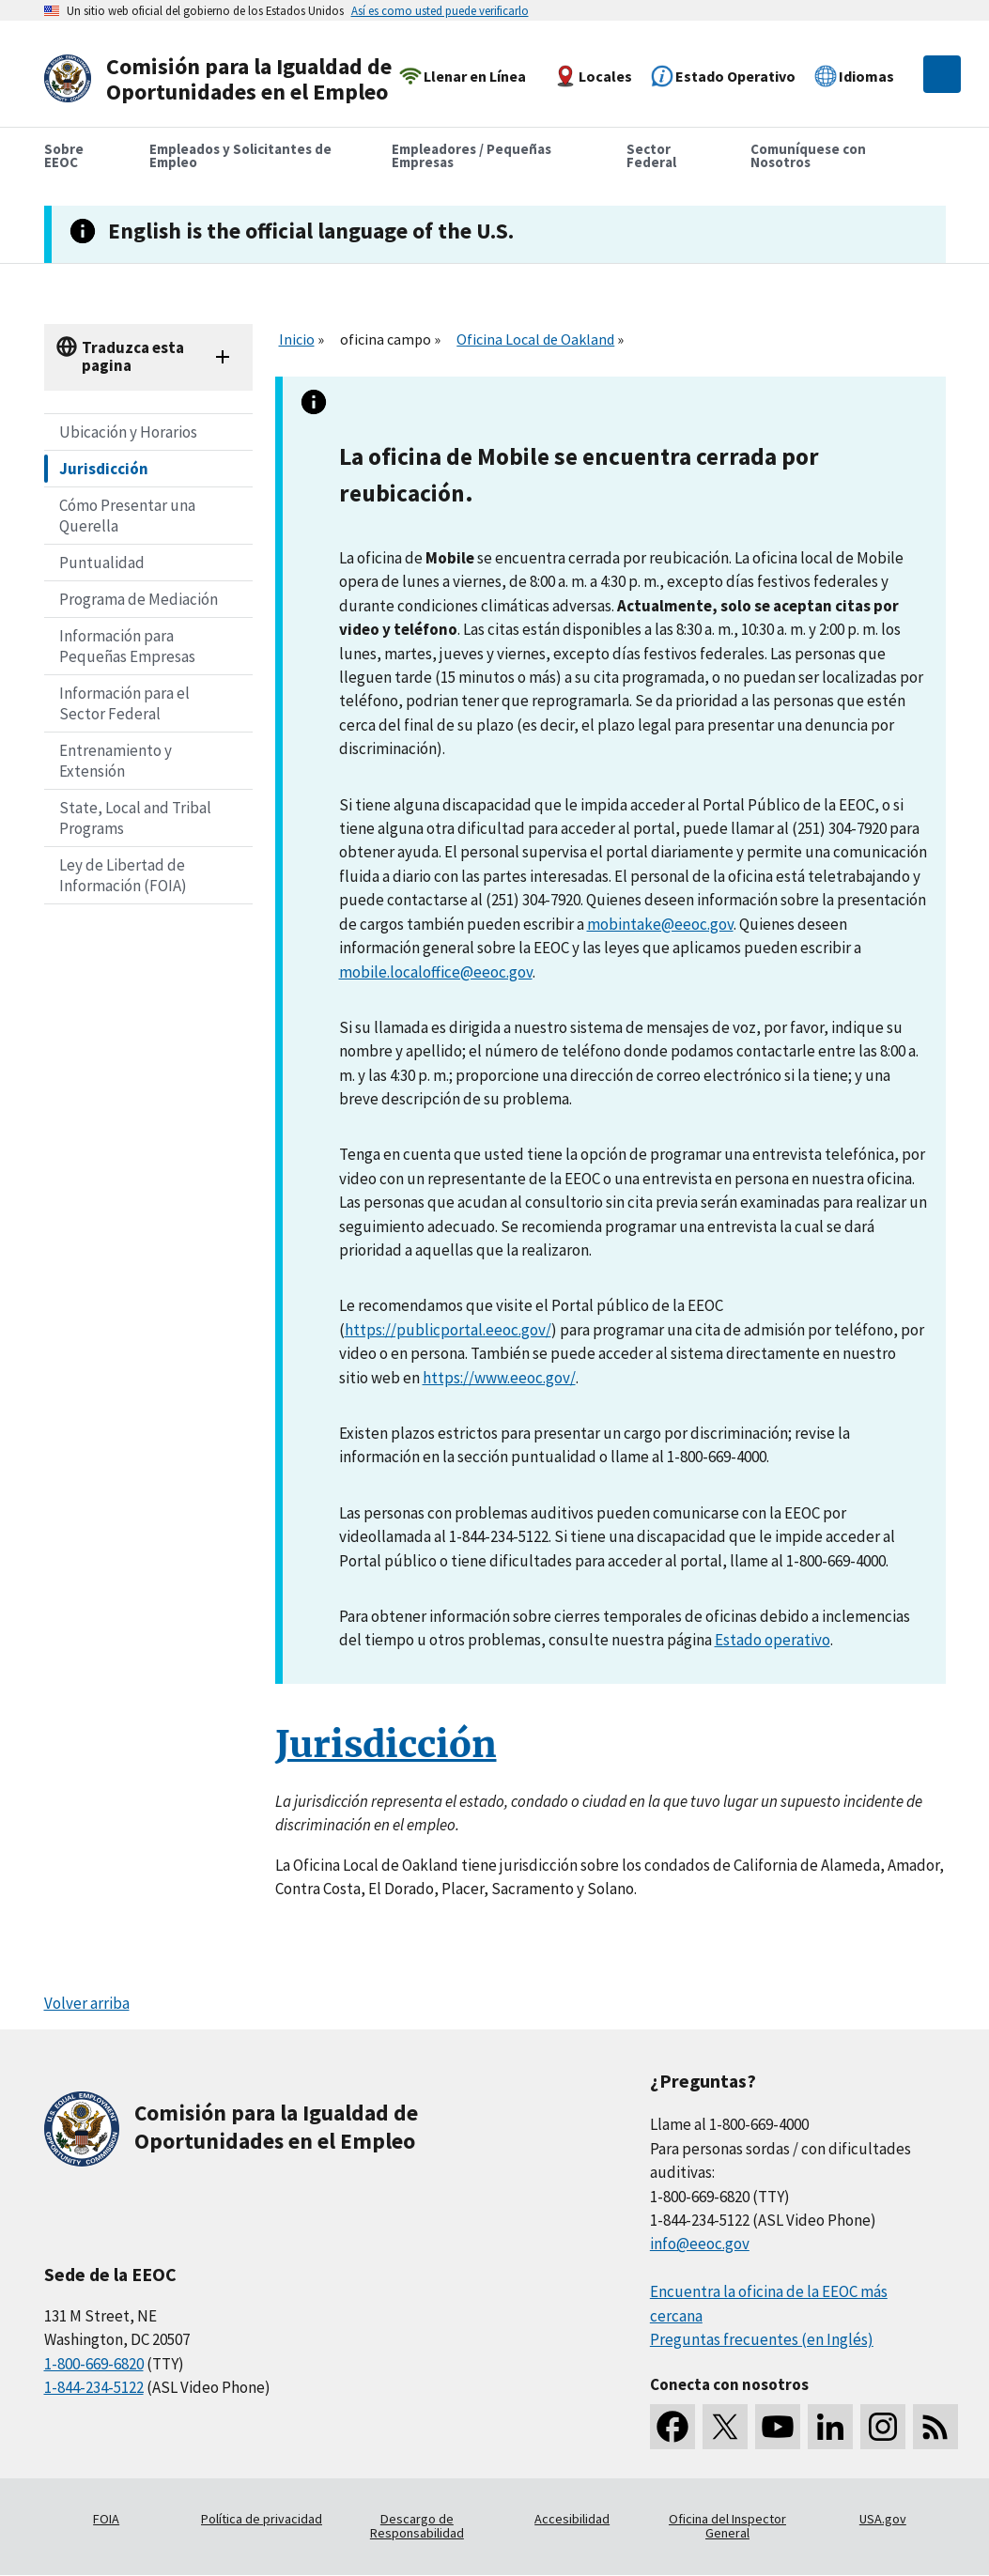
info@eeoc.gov (699, 2243)
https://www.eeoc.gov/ (499, 1377)
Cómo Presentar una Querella (127, 515)
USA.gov (882, 2518)
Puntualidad (102, 562)
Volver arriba (87, 2003)
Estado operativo (772, 1639)
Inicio (297, 339)
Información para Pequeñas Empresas (127, 646)
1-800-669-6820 (94, 2363)
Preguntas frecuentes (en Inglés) (761, 2339)
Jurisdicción (103, 468)
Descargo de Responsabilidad (417, 2526)
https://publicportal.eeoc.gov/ (448, 1329)
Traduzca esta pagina (133, 356)
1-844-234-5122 (94, 2387)
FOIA (106, 2518)
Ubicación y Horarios (128, 432)
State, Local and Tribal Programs (135, 818)
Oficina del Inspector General (727, 2526)
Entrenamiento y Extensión (115, 760)
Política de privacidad (261, 2518)
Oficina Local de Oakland (535, 339)
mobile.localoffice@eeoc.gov (436, 972)
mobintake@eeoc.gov (660, 924)
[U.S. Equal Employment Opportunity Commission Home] (224, 79)
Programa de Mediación (138, 599)
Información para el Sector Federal (124, 703)
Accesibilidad (572, 2518)
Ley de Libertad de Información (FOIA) (123, 875)
